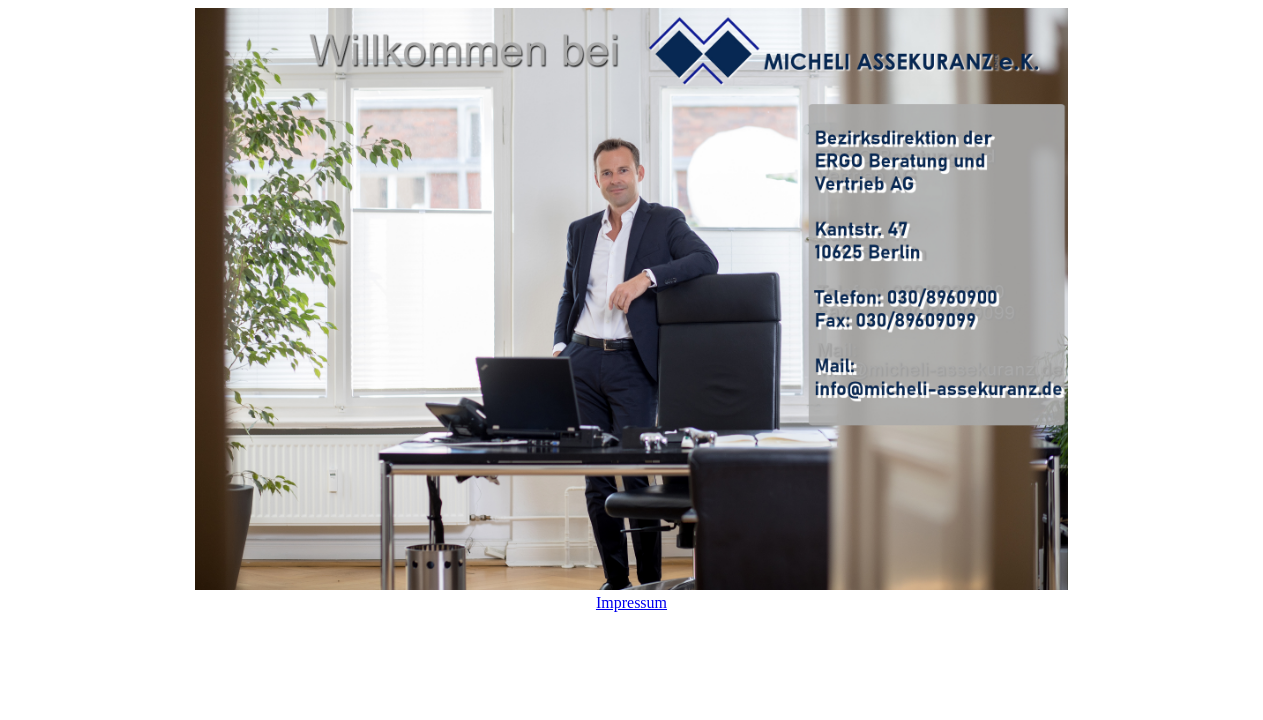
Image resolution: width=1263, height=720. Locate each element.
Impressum (631, 602)
